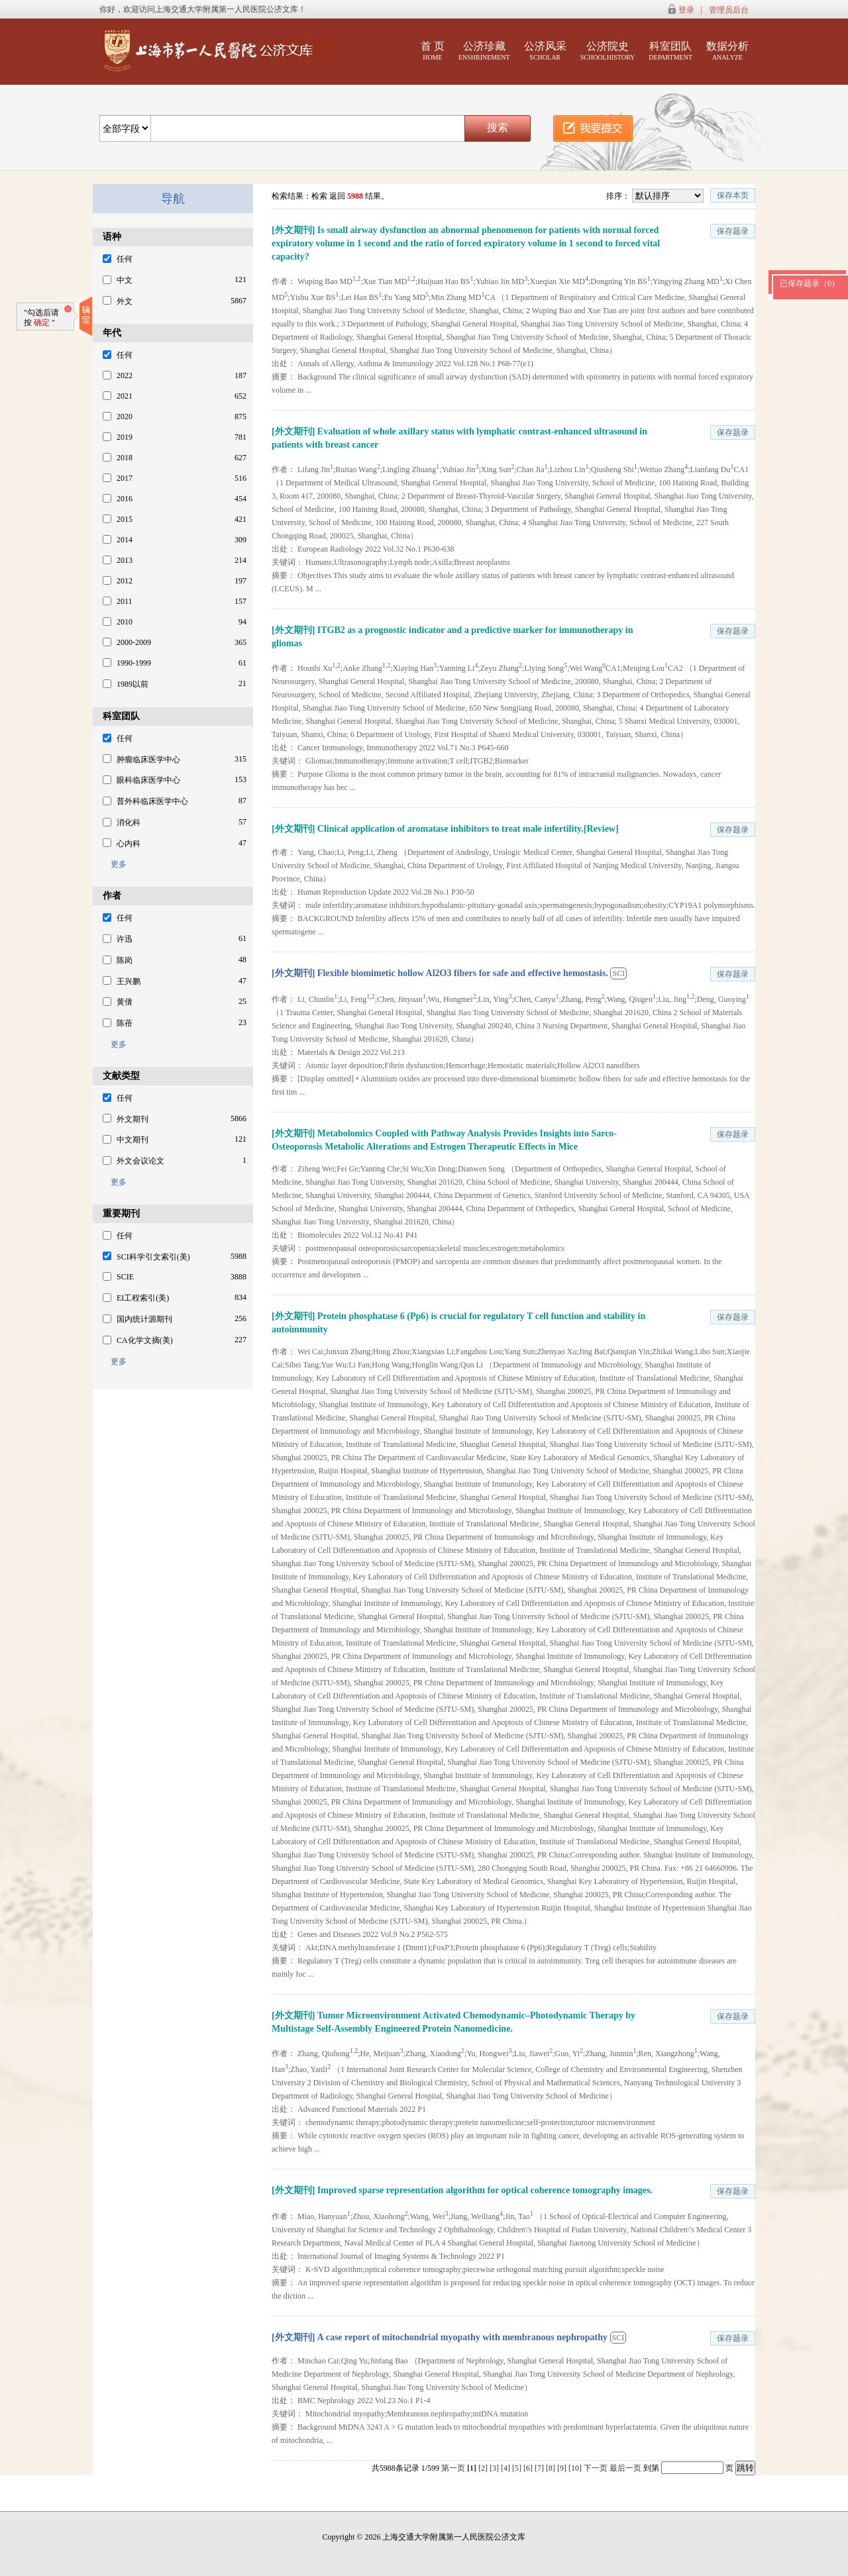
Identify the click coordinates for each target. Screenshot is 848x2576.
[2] (484, 2468)
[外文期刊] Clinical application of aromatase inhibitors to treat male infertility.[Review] (445, 829)
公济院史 (607, 50)
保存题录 (733, 231)
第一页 (453, 2468)
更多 (115, 864)
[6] (529, 2468)
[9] (562, 2468)
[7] (540, 2468)
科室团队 (670, 50)
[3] (495, 2468)
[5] (517, 2468)
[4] (506, 2468)
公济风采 (545, 50)
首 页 (433, 50)
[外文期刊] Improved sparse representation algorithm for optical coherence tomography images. (462, 2190)
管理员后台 (729, 10)
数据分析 (727, 50)
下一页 (596, 2468)
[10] (576, 2468)
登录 (686, 10)
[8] (551, 2468)
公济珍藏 (484, 50)
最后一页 (625, 2468)
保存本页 (733, 195)
